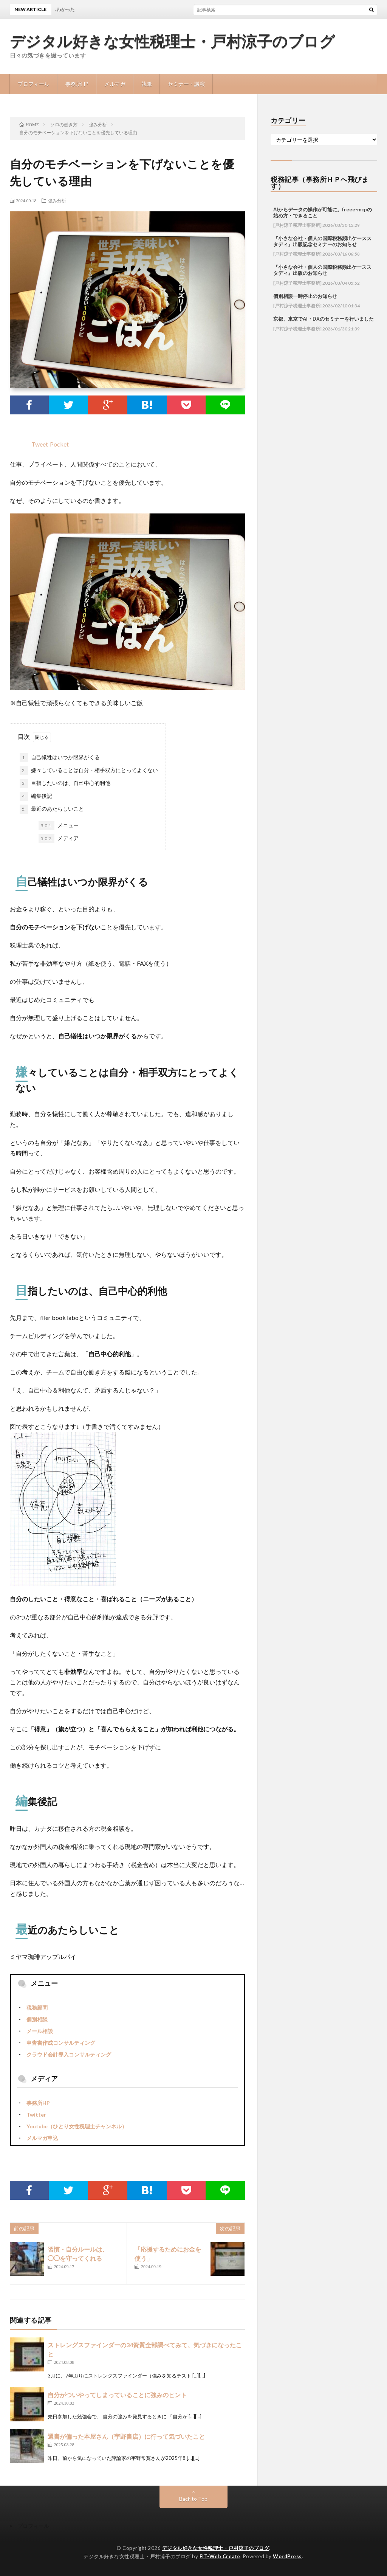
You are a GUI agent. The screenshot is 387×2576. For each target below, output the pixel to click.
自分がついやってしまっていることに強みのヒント (117, 2394)
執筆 (146, 84)
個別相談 (37, 2019)
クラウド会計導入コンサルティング (68, 2054)
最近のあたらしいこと (52, 809)
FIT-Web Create (220, 2556)
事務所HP (76, 84)
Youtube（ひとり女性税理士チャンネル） (76, 2126)
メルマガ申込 (42, 2138)
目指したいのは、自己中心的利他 (65, 783)
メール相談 (39, 2031)
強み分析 (57, 200)
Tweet (39, 444)
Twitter (36, 2114)
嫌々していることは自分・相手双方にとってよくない (89, 770)
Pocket (59, 444)
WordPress (287, 2556)
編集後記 (36, 796)
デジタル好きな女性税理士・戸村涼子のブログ (172, 41)
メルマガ (114, 84)
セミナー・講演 (186, 84)
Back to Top (193, 2498)
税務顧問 (37, 2007)
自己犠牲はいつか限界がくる (60, 757)
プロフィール (34, 84)
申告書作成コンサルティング (60, 2042)
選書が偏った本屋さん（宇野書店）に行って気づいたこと (126, 2436)
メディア (59, 838)
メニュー (59, 825)
